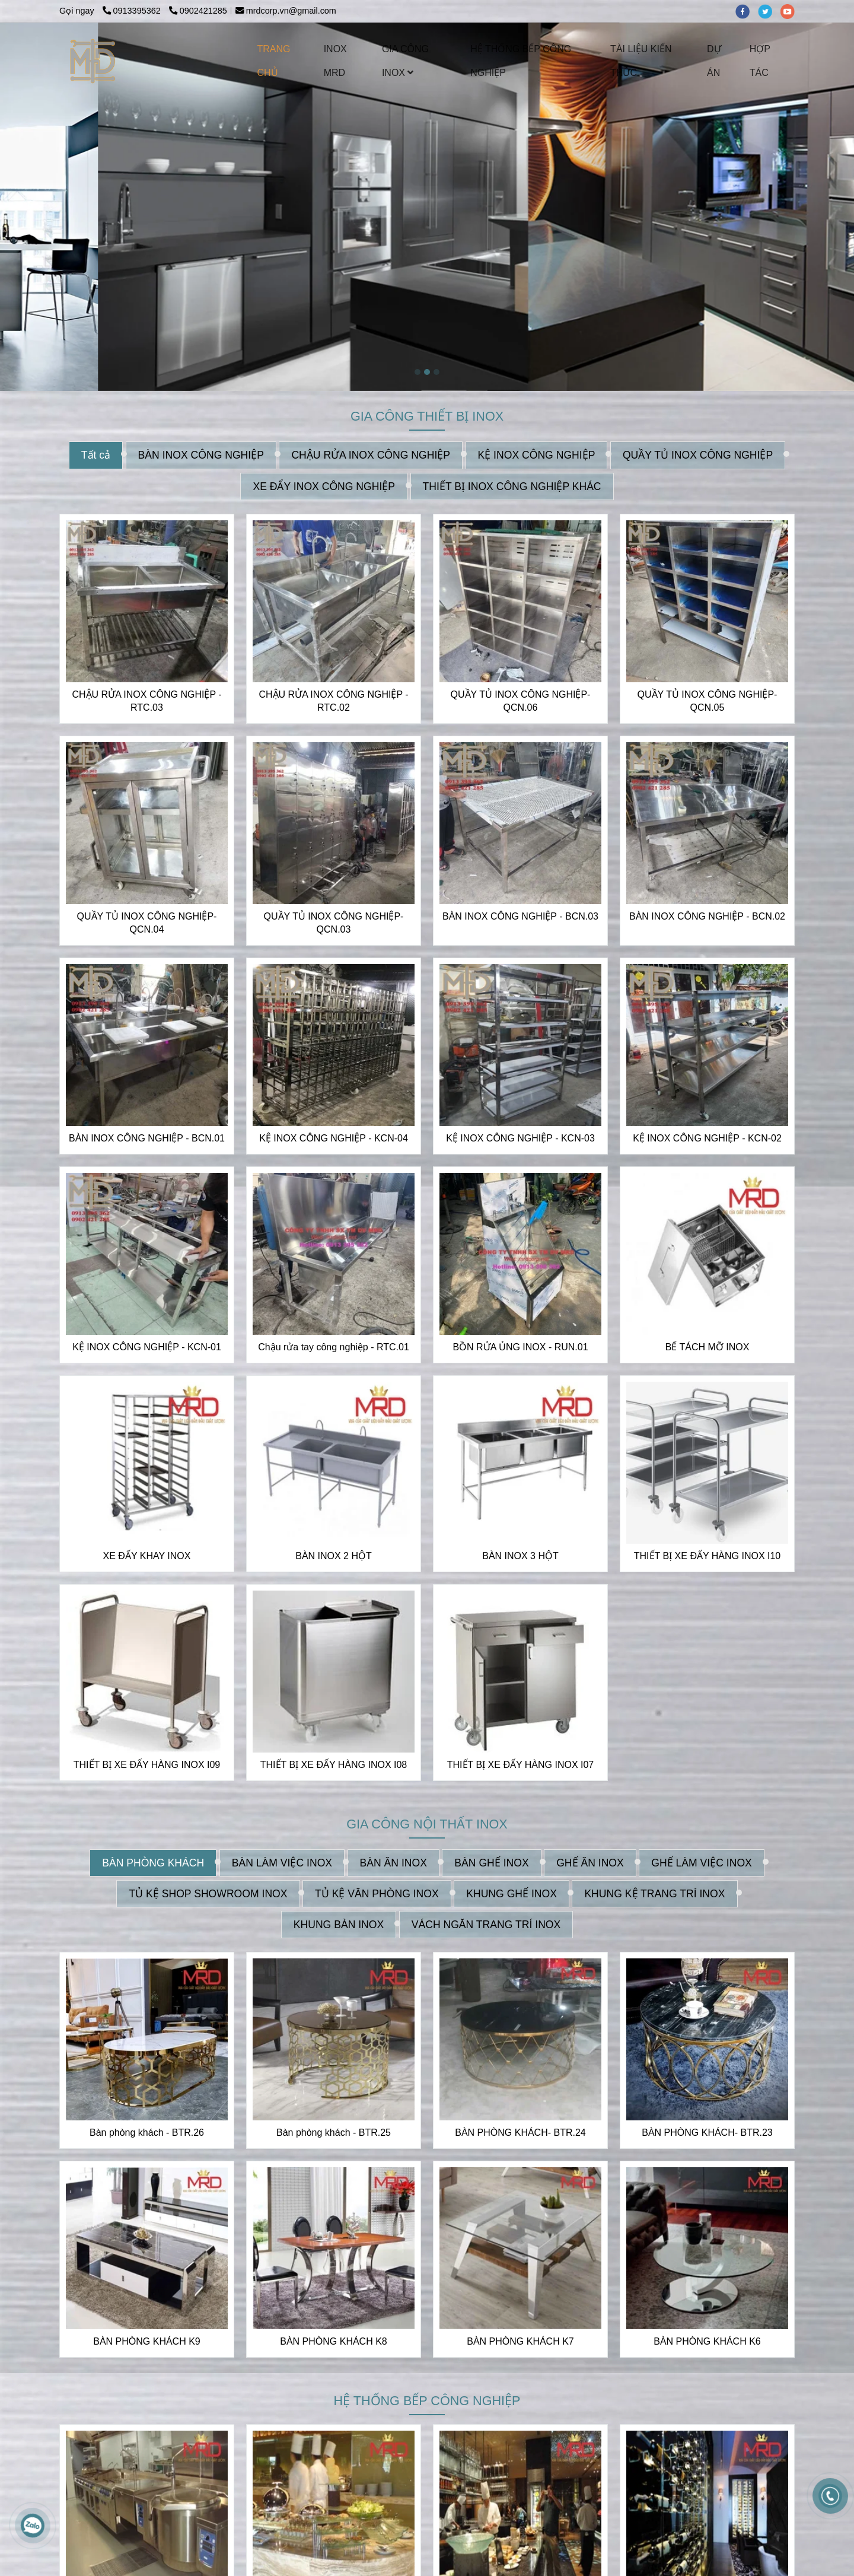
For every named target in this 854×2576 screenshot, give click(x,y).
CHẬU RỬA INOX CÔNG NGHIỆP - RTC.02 (333, 700)
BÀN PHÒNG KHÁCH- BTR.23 (707, 2132)
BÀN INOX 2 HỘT (333, 1555)
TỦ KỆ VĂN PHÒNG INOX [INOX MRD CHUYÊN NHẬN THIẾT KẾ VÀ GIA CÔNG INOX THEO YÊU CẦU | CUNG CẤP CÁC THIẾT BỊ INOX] (377, 1893)
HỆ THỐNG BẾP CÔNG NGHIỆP (520, 61)
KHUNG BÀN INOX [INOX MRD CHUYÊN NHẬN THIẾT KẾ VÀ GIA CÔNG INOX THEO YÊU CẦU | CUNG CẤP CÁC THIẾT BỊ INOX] (339, 1924)
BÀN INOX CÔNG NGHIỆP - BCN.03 (520, 916)
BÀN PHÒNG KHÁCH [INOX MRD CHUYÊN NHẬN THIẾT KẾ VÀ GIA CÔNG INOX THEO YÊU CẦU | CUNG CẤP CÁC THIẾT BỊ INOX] (153, 1862)
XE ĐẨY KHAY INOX (147, 1555)
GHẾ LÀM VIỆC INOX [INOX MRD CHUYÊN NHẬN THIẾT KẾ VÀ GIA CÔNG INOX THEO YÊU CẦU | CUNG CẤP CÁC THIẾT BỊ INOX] (701, 1862)
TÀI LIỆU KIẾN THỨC (640, 61)
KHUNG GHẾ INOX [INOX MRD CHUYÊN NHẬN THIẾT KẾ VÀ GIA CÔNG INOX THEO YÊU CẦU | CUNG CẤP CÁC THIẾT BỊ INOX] (511, 1893)
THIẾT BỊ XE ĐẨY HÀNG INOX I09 (147, 1764)
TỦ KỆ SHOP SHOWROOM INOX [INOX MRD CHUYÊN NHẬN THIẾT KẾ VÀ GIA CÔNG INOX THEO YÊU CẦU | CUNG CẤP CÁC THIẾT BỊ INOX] (208, 1893)
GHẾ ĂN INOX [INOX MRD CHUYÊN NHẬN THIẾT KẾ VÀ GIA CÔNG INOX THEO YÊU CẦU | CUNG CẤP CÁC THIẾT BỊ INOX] (590, 1862)
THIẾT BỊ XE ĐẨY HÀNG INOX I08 (333, 1764)
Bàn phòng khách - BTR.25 (333, 2132)
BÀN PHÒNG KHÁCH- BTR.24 (520, 2132)
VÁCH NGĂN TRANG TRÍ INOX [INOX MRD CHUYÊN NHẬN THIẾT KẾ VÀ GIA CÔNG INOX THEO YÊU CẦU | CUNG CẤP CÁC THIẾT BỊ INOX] (486, 1924)
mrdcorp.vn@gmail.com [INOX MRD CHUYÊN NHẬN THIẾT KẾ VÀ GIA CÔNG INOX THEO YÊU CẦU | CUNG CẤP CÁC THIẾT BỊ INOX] (285, 10)
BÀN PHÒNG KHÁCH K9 (146, 2341)
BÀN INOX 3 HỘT (520, 1555)
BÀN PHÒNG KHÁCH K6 (707, 2341)
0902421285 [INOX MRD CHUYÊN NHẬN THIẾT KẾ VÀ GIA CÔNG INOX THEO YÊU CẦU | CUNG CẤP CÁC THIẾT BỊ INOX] (198, 10)
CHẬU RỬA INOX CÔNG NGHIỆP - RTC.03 (146, 700)
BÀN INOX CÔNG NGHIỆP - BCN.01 (147, 1138)
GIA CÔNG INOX (405, 61)
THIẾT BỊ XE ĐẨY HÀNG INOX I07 (520, 1764)
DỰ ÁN (714, 61)
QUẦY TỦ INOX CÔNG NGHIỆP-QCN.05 (707, 700)
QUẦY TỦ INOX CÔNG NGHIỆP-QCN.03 (334, 922)
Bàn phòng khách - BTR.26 (147, 2132)
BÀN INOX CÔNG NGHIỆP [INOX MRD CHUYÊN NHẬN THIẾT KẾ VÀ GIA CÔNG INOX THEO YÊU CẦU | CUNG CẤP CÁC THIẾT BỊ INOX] (201, 455)
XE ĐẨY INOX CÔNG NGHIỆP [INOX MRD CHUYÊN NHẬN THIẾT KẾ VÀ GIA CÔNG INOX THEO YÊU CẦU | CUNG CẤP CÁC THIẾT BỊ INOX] (324, 486)
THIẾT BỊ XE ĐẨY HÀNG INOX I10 (707, 1555)
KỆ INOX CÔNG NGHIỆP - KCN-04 (333, 1138)
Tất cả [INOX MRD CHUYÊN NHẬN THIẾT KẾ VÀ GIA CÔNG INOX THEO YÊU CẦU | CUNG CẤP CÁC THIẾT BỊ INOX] (95, 455)
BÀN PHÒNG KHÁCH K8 (333, 2341)
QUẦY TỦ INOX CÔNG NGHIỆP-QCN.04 (147, 922)
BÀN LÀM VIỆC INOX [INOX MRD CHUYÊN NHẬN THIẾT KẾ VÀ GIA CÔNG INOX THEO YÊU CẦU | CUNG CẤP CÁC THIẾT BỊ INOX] (282, 1862)
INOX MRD (335, 61)
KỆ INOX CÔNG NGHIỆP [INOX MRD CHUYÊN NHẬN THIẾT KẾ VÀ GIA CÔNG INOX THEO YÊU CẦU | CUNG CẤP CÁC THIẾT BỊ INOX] (536, 455)
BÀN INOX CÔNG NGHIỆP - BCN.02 (707, 916)
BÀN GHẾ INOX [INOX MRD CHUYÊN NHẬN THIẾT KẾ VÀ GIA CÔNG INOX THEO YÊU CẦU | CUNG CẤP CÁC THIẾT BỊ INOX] (491, 1862)
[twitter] (769, 10)
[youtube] (790, 10)
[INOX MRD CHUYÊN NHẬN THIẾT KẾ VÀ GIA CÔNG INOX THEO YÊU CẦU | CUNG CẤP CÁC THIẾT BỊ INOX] (93, 61)
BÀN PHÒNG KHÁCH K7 (520, 2341)
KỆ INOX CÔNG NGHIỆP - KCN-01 (146, 1346)
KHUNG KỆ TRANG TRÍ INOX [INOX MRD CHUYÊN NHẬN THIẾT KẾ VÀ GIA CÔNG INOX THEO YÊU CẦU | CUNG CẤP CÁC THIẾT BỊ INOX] (654, 1893)
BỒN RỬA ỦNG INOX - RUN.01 (520, 1346)
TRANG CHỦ (274, 61)
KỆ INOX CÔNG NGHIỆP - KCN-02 (707, 1138)
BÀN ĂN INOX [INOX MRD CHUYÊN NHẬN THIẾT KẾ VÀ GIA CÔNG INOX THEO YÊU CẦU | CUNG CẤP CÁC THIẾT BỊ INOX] (393, 1862)
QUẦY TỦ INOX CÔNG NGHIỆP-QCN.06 (521, 700)
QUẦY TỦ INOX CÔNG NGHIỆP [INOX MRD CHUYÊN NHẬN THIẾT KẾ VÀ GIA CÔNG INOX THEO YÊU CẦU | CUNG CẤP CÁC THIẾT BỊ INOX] (698, 455)
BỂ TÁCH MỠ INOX (707, 1346)
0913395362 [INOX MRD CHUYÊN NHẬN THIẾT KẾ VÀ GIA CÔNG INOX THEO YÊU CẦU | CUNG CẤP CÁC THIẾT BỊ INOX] (133, 10)
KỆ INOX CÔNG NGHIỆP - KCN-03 (520, 1138)
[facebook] (746, 10)
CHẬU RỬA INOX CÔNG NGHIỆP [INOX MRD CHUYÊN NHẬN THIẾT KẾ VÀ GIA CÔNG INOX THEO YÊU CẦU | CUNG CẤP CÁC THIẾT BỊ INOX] (370, 455)
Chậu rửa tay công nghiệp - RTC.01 (333, 1346)
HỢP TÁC (760, 61)
